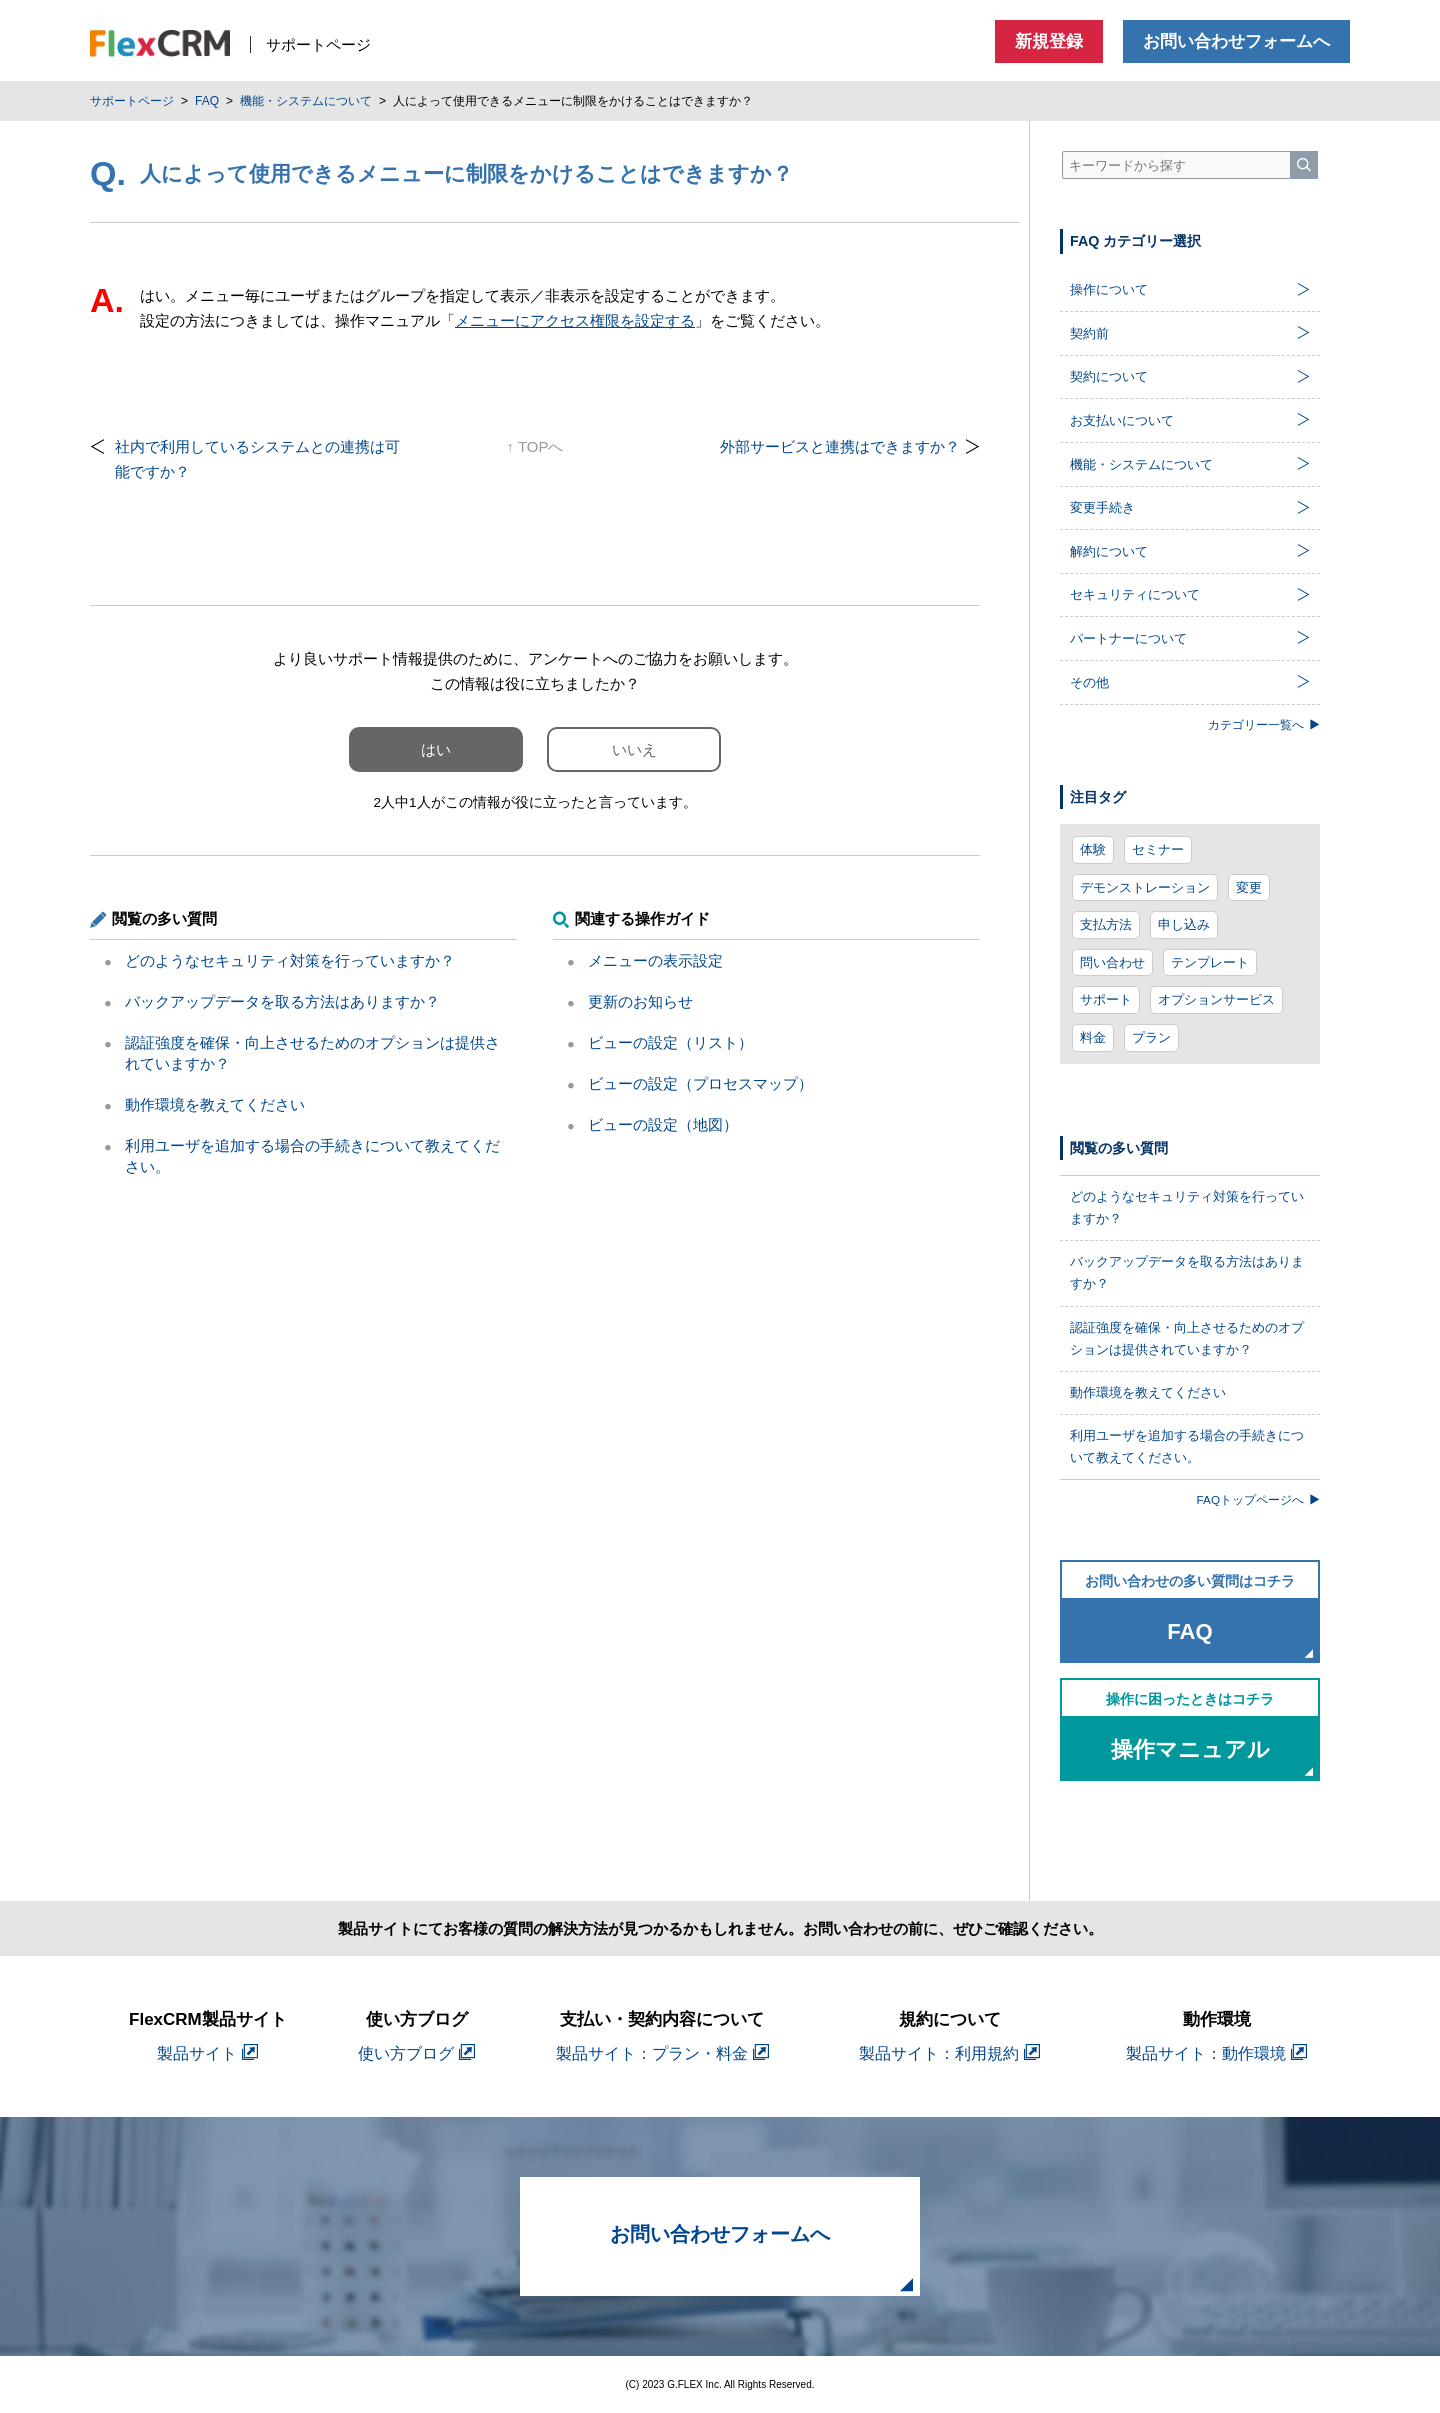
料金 (1093, 1037)
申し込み (1184, 924)
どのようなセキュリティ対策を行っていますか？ (290, 960)
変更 (1249, 887)
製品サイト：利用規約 (949, 2053)
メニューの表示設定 (655, 960)
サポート (1106, 999)
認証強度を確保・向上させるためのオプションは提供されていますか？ (1187, 1338)
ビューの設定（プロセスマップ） (700, 1083)
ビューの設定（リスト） (670, 1042)
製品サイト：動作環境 (1216, 2053)
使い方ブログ (416, 2053)
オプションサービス (1216, 999)
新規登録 (1049, 41)
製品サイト (207, 2053)
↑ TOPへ (535, 446)
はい (436, 749)
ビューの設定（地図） (663, 1124)
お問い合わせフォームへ (1236, 41)
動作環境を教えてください (215, 1104)
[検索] (1304, 165)
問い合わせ (1112, 962)
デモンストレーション (1145, 887)
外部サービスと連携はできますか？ (840, 446)
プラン (1151, 1037)
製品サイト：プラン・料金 (662, 2053)
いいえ (634, 749)
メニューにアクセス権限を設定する (575, 320)
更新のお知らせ (640, 1001)
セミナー (1158, 849)
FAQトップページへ (1258, 1499)
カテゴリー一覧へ (1264, 724)
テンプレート (1210, 962)
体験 (1093, 849)
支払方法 (1106, 924)
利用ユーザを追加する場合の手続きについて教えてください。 (1187, 1446)
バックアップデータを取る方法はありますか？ (282, 1001)
